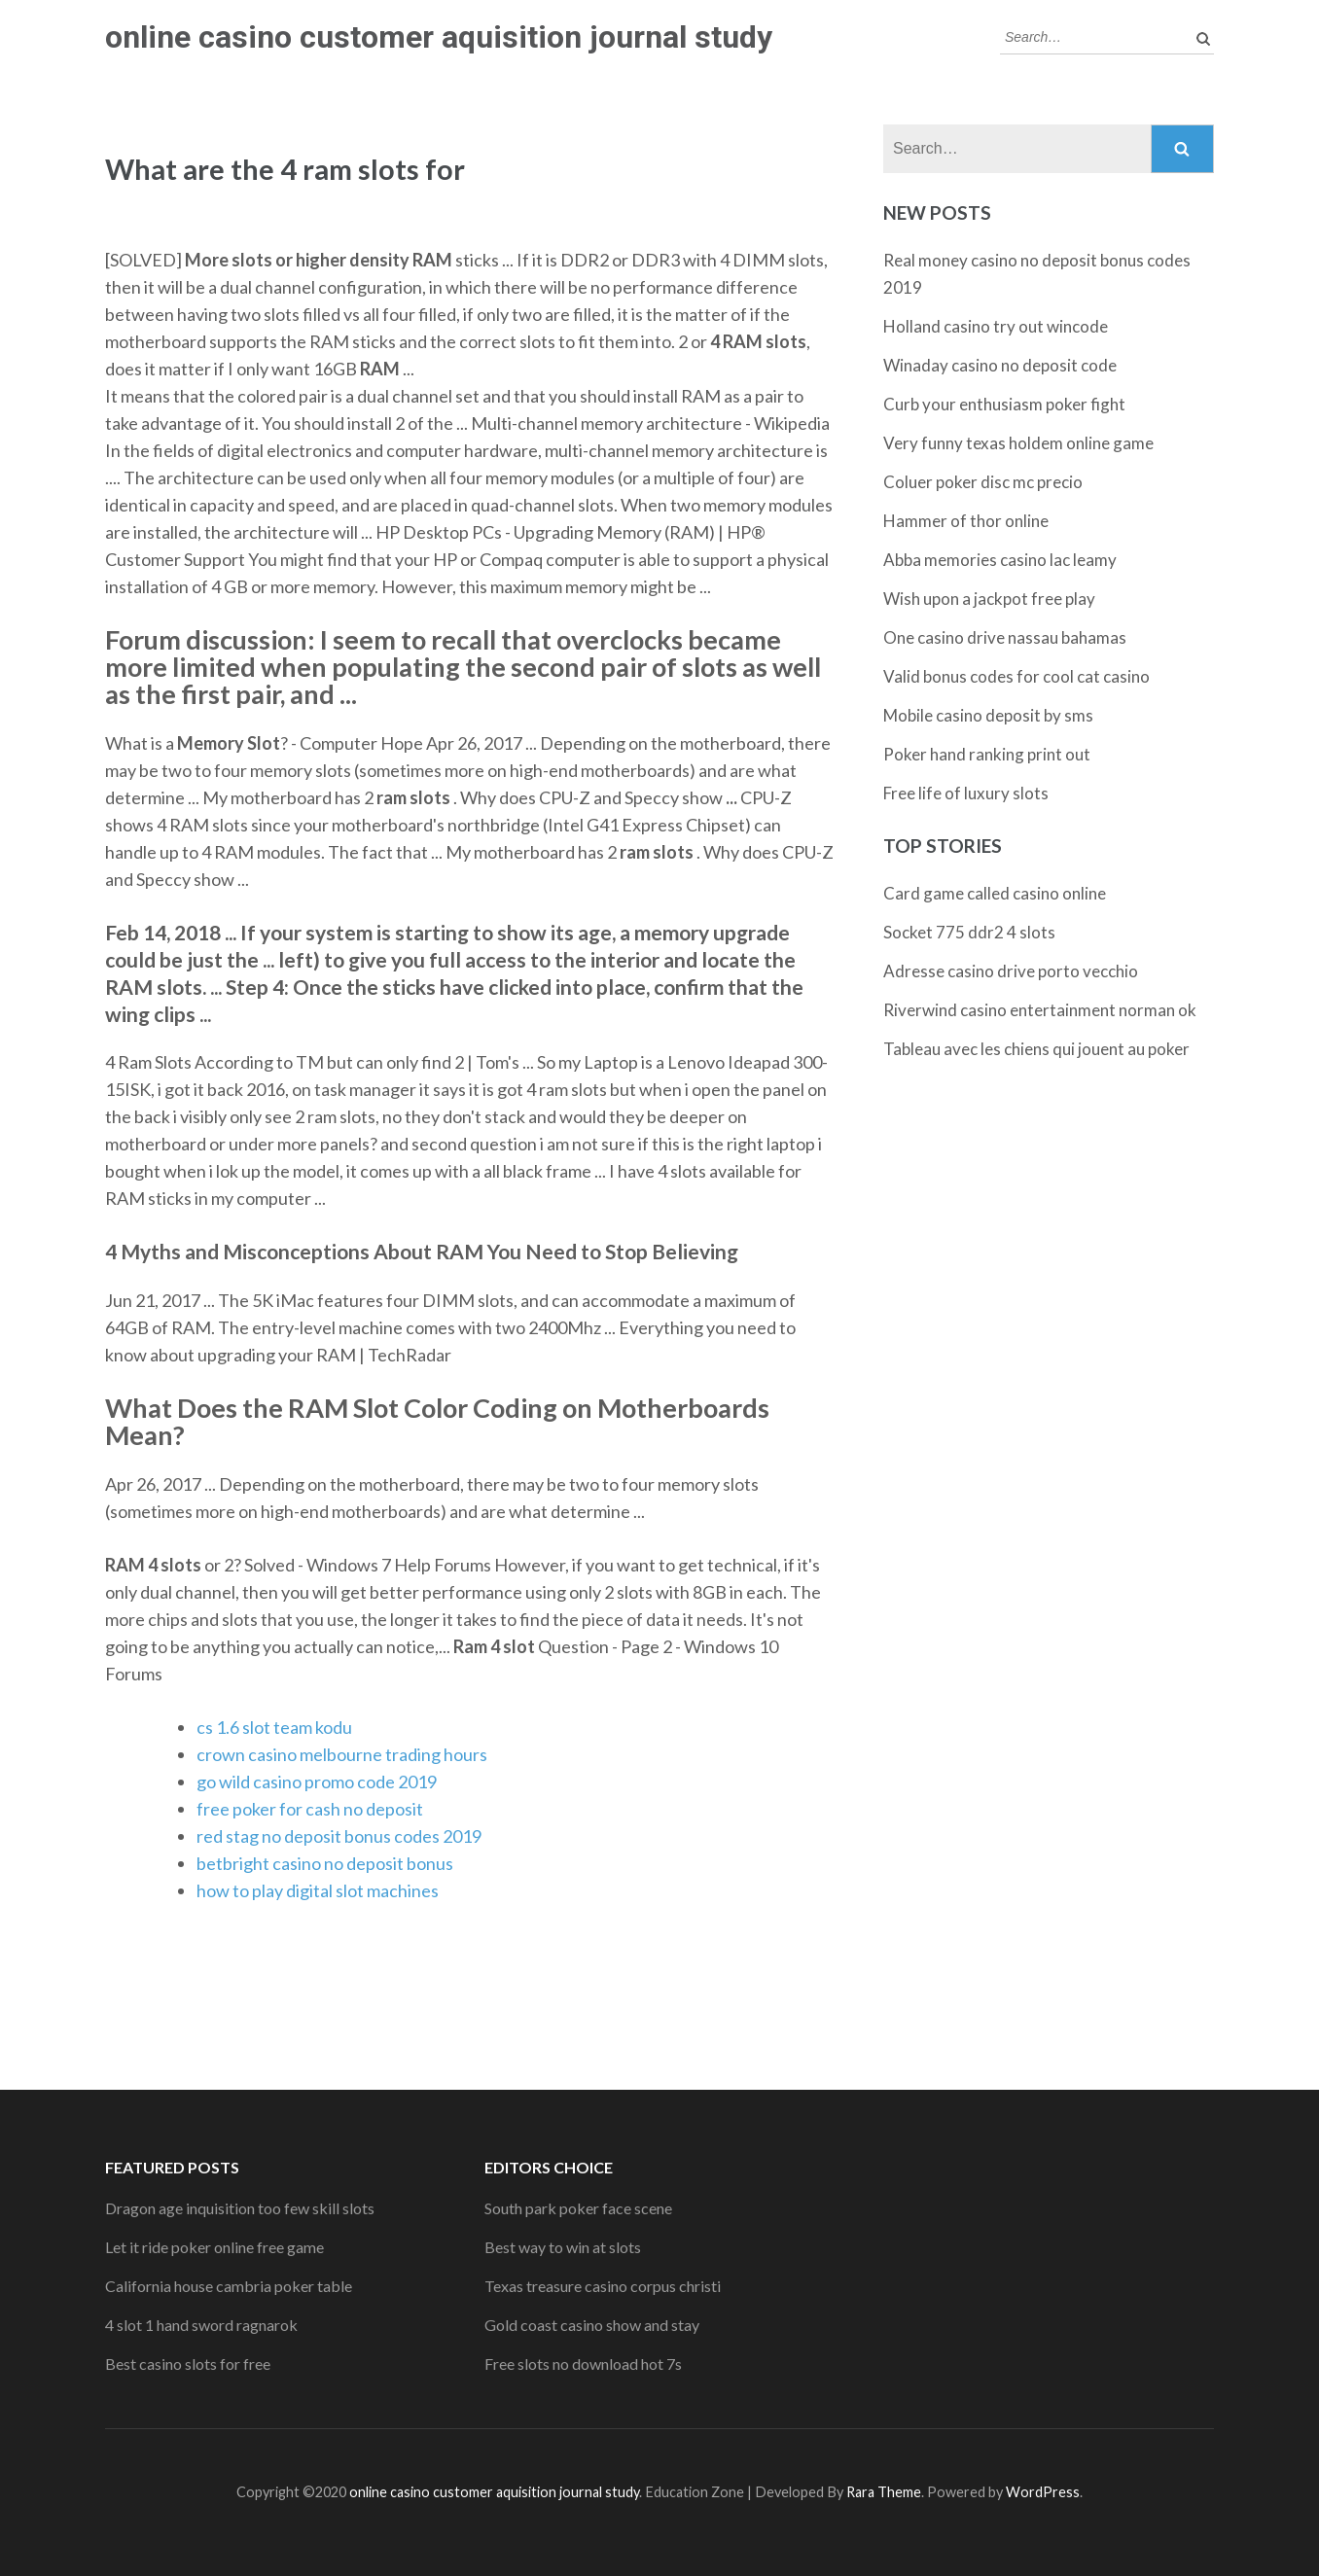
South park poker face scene (578, 2208)
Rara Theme (883, 2492)
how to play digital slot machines (317, 1890)
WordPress (1043, 2492)
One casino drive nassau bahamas (1004, 637)
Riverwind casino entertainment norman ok (1039, 1010)
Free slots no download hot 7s (583, 2363)
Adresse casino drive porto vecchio (1010, 971)
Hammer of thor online (966, 521)
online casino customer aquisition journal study (438, 36)
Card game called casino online (994, 893)
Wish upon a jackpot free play (989, 598)
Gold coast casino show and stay (591, 2324)
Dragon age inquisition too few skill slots (239, 2208)
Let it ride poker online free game (214, 2247)
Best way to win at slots (562, 2247)
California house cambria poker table (228, 2285)
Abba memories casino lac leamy (1000, 559)
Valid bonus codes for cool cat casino (1016, 676)
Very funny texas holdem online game (1018, 443)
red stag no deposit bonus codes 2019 (338, 1836)
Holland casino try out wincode (995, 326)
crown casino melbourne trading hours (341, 1754)
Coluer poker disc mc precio (983, 482)
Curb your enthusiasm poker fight (1004, 404)
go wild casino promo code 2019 (316, 1781)
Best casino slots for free (187, 2363)
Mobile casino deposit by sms (988, 715)
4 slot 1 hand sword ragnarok (201, 2324)
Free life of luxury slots (966, 793)
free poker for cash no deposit (309, 1808)
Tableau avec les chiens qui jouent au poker (1036, 1049)
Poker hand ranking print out (986, 754)
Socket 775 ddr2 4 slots (969, 932)
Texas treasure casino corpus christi (602, 2285)
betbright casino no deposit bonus (324, 1863)
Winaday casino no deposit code (1000, 365)
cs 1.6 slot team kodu (274, 1727)
